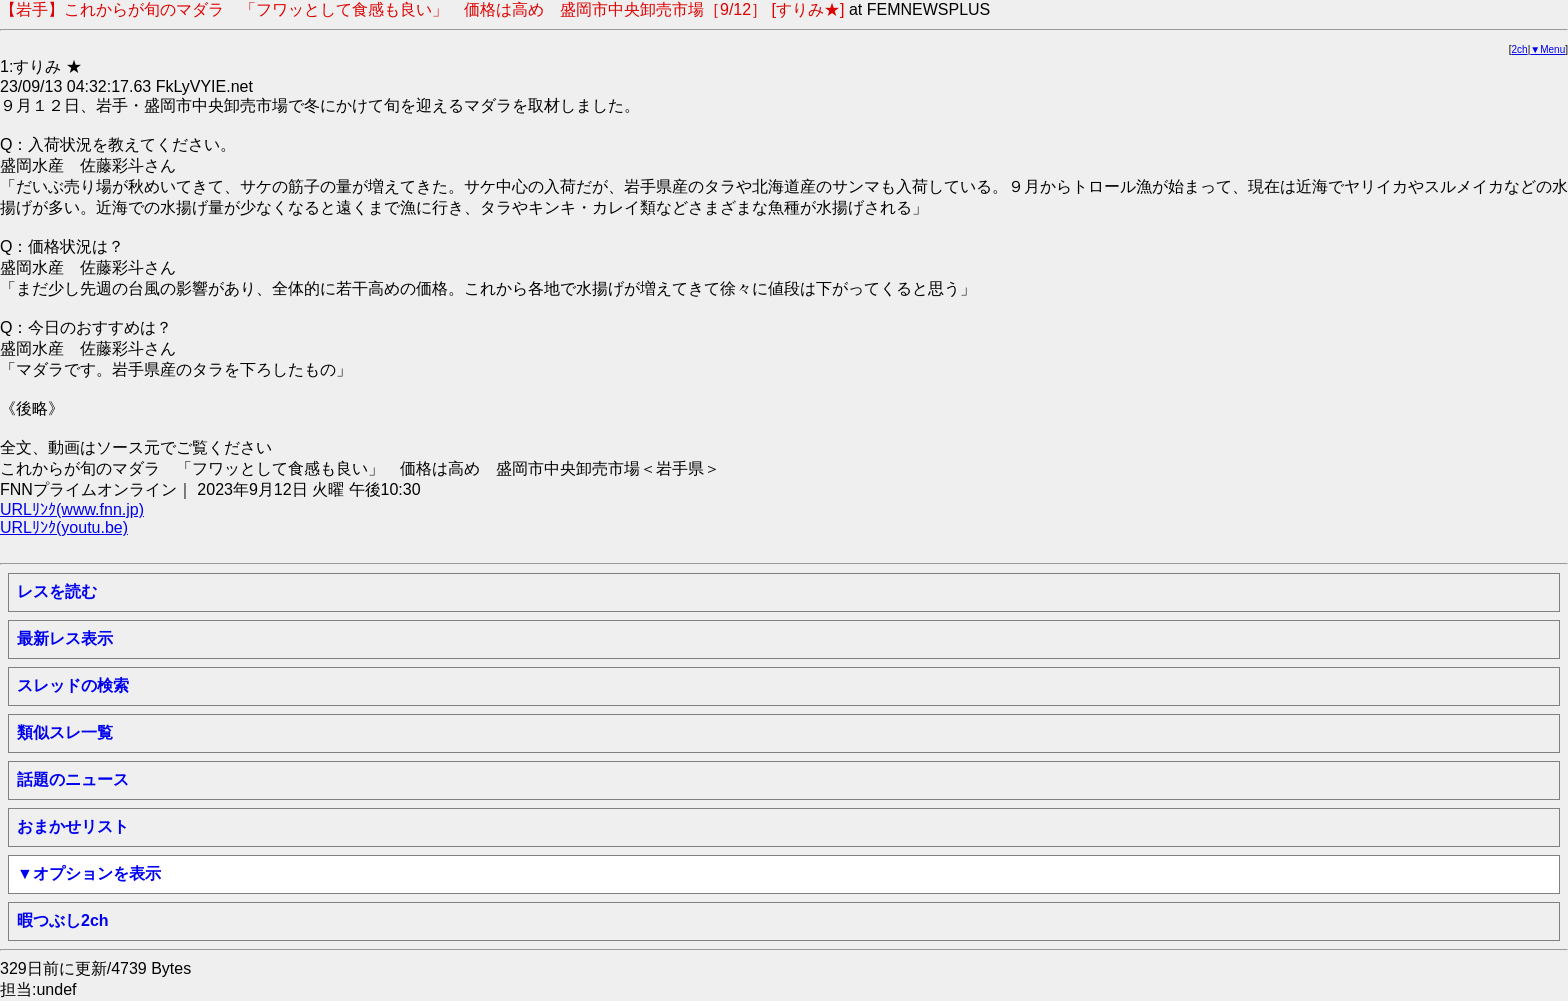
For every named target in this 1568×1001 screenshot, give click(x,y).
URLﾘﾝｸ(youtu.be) (64, 527)
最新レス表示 (65, 638)
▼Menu (1547, 49)
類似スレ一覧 (65, 732)
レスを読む (57, 591)
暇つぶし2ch (63, 920)
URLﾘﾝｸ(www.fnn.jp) (72, 509)
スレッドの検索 (73, 685)
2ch (1520, 49)
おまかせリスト (73, 826)
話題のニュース (73, 779)
